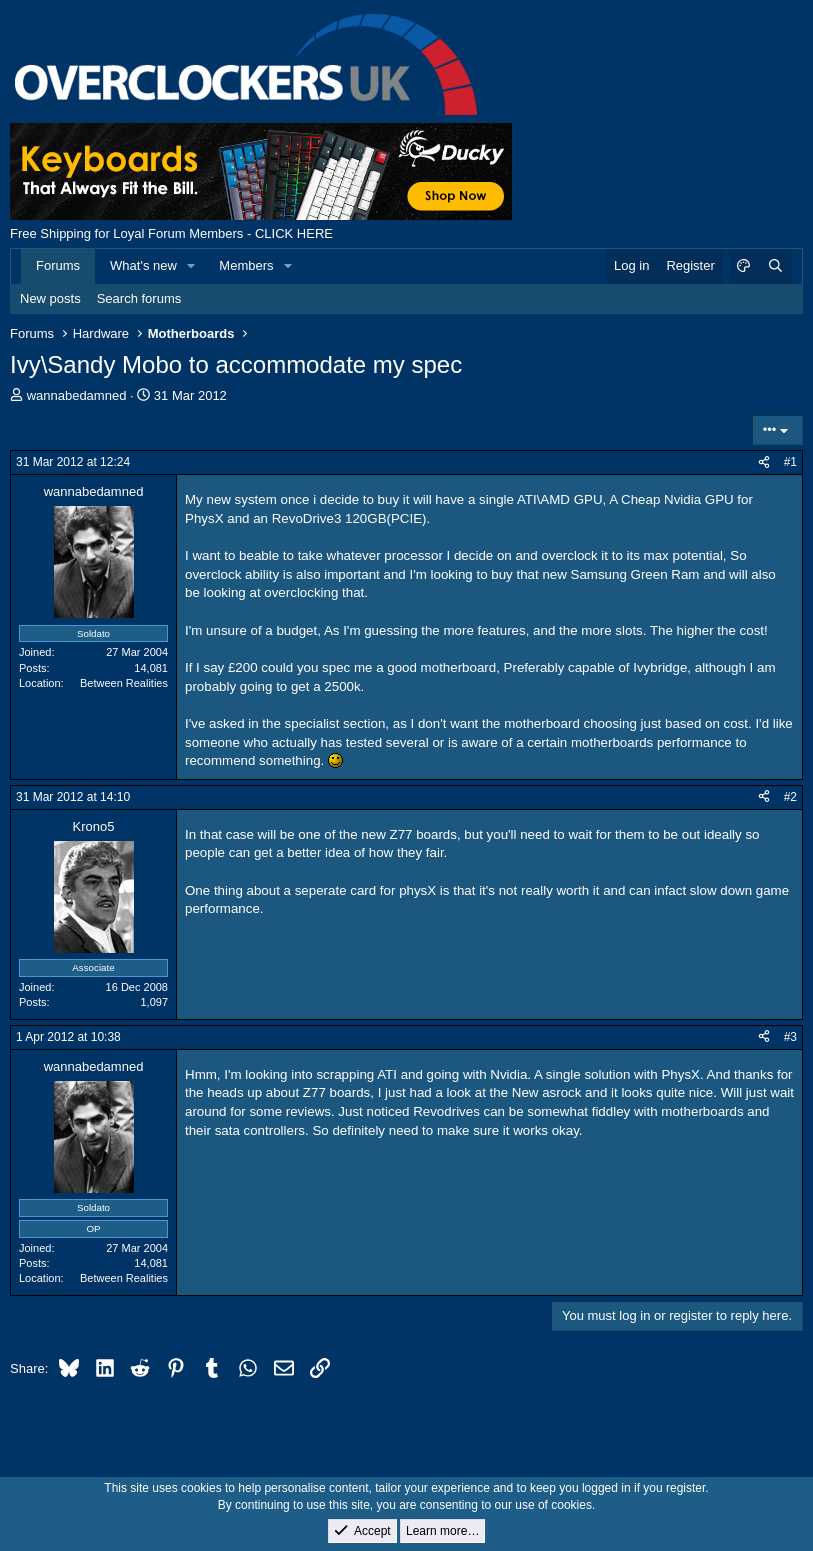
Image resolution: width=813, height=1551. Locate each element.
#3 (790, 1037)
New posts (50, 298)
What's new (143, 265)
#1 (790, 462)
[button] (192, 266)
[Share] (764, 462)
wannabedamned (77, 395)
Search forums (139, 298)
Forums (58, 265)
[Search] (775, 266)
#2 (790, 797)
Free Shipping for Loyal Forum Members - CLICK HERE (171, 233)
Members (246, 265)
